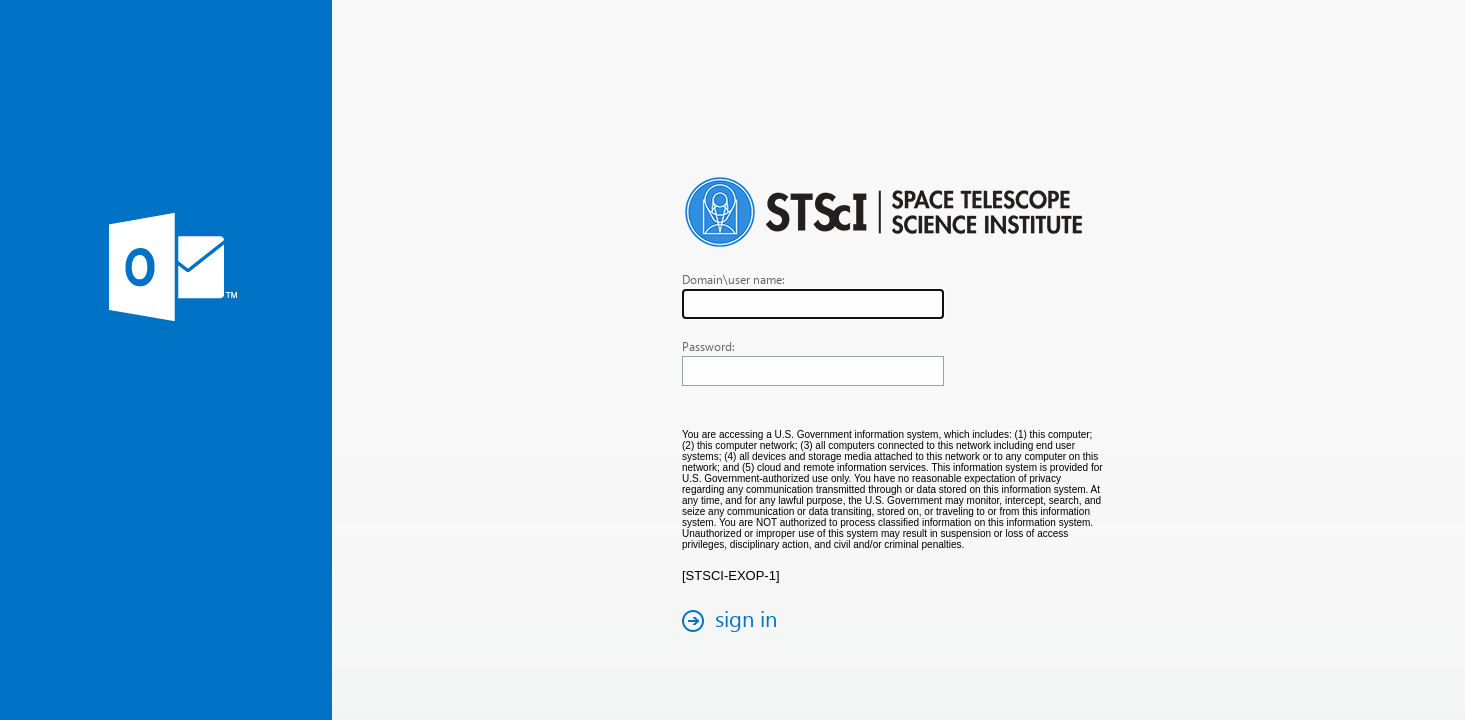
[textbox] (813, 304)
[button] (735, 620)
